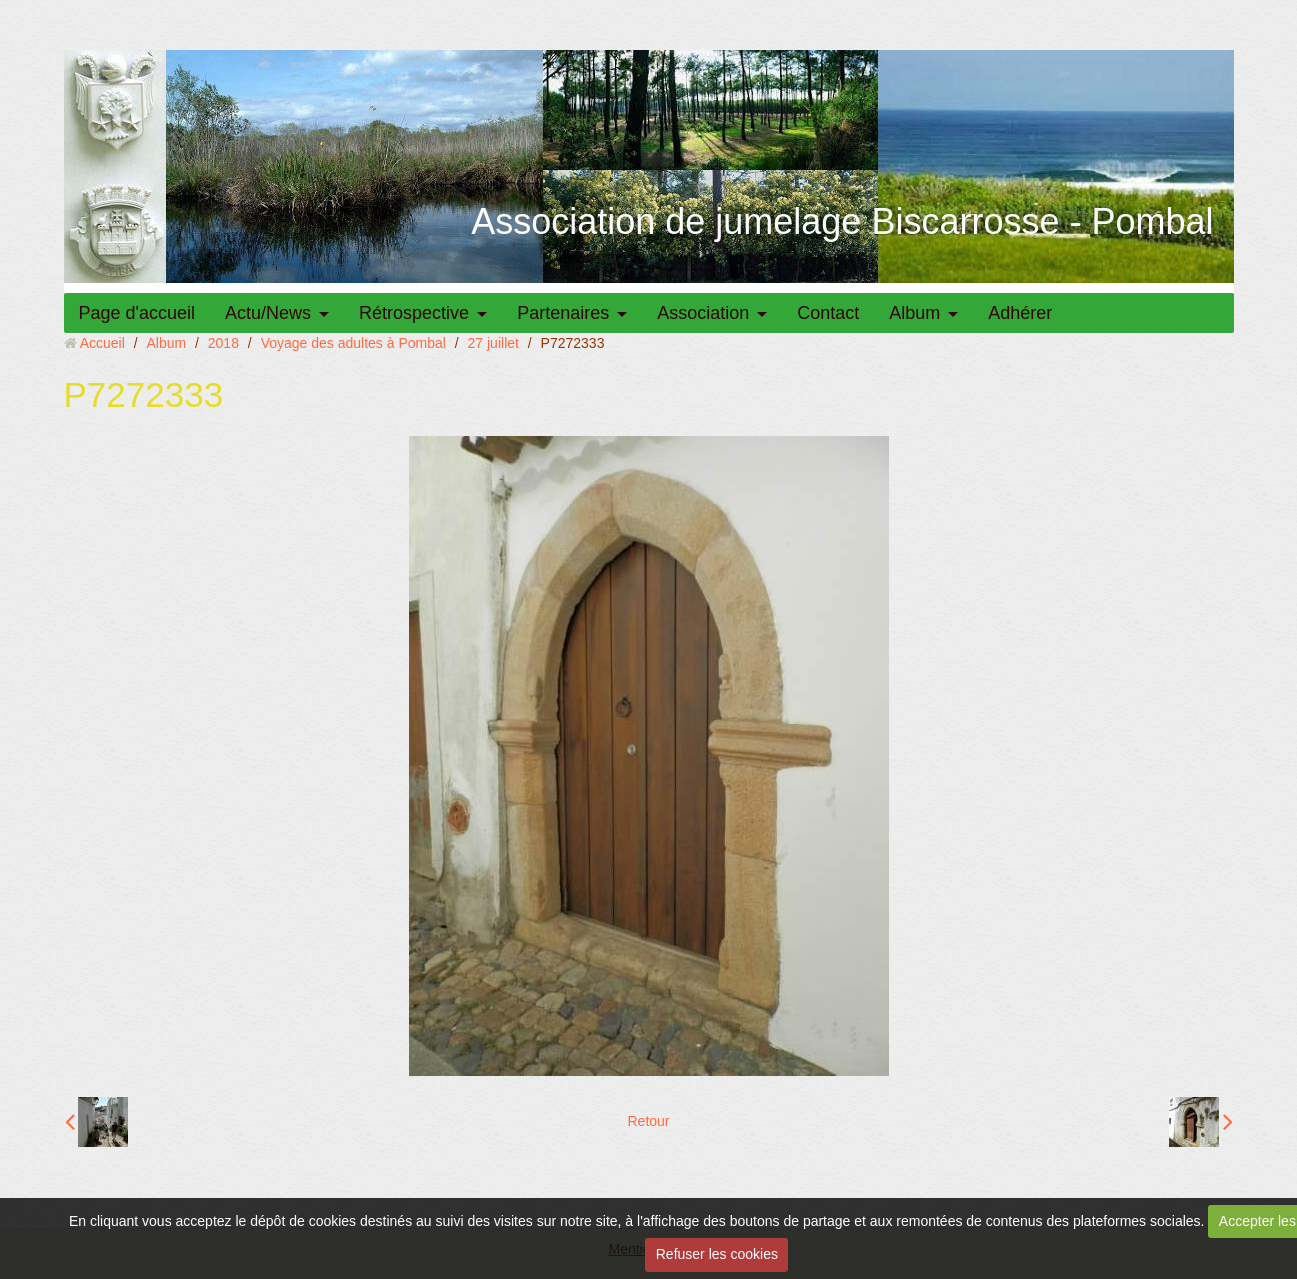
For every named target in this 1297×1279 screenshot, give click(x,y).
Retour (648, 1121)
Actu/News (268, 313)
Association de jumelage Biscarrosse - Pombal (842, 221)
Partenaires (563, 313)
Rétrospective (414, 313)
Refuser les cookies (717, 1254)
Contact (828, 313)
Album (914, 313)
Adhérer (1020, 313)
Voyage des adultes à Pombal (353, 343)
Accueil (102, 343)
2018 (223, 343)
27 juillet (493, 343)
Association (703, 313)
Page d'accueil (137, 313)
